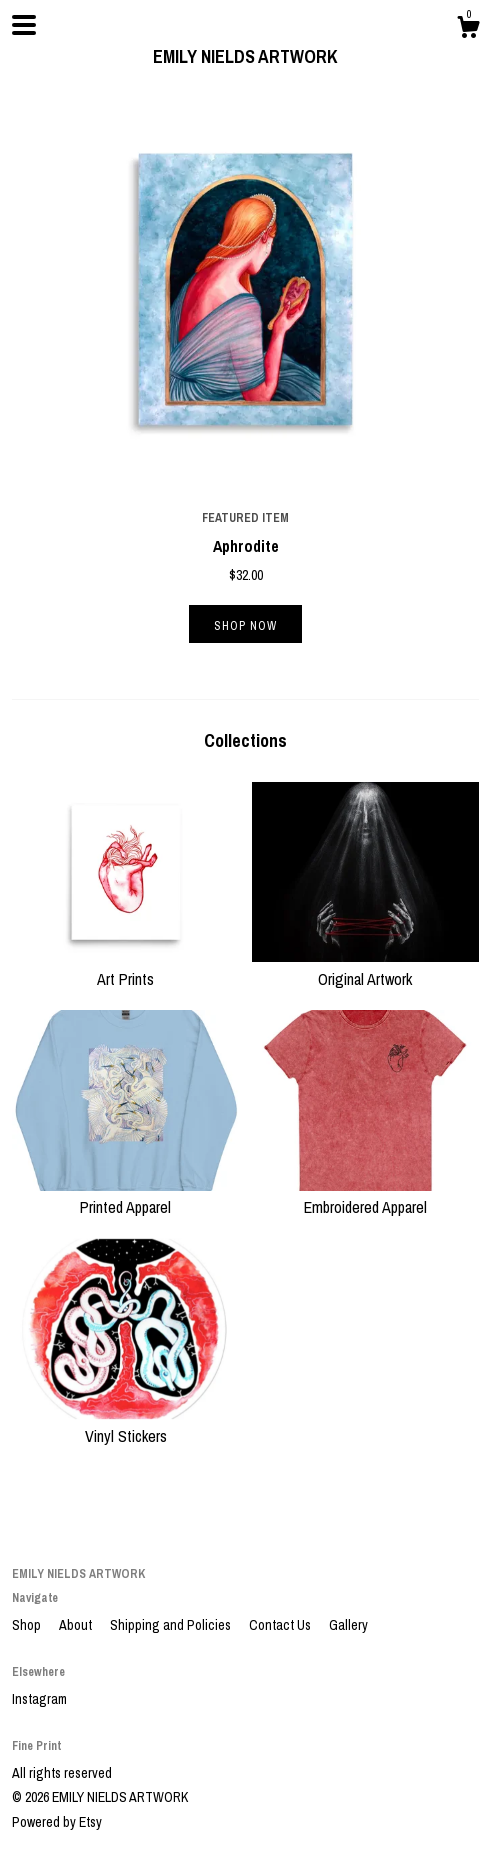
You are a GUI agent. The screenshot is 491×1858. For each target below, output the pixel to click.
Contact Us (281, 1625)
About (77, 1625)
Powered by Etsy (57, 1822)
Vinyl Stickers (126, 1424)
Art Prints (126, 967)
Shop (28, 1625)
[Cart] (468, 30)
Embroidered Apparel (366, 1196)
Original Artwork (366, 967)
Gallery (348, 1625)
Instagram (39, 1699)
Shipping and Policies (172, 1625)
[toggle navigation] (24, 25)
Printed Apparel (126, 1196)
